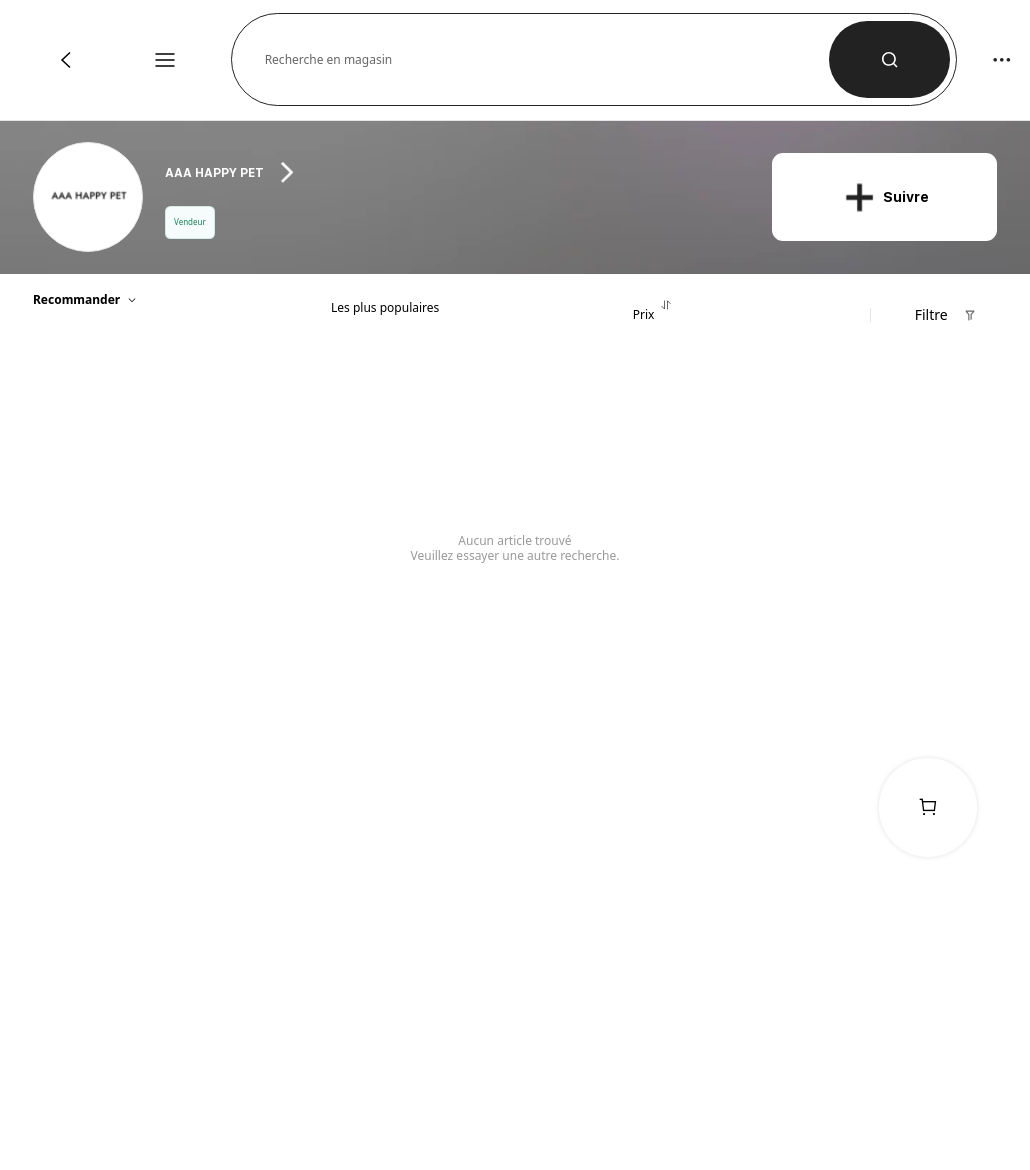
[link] (89, 198)
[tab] (385, 303)
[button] (547, 59)
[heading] (452, 172)
